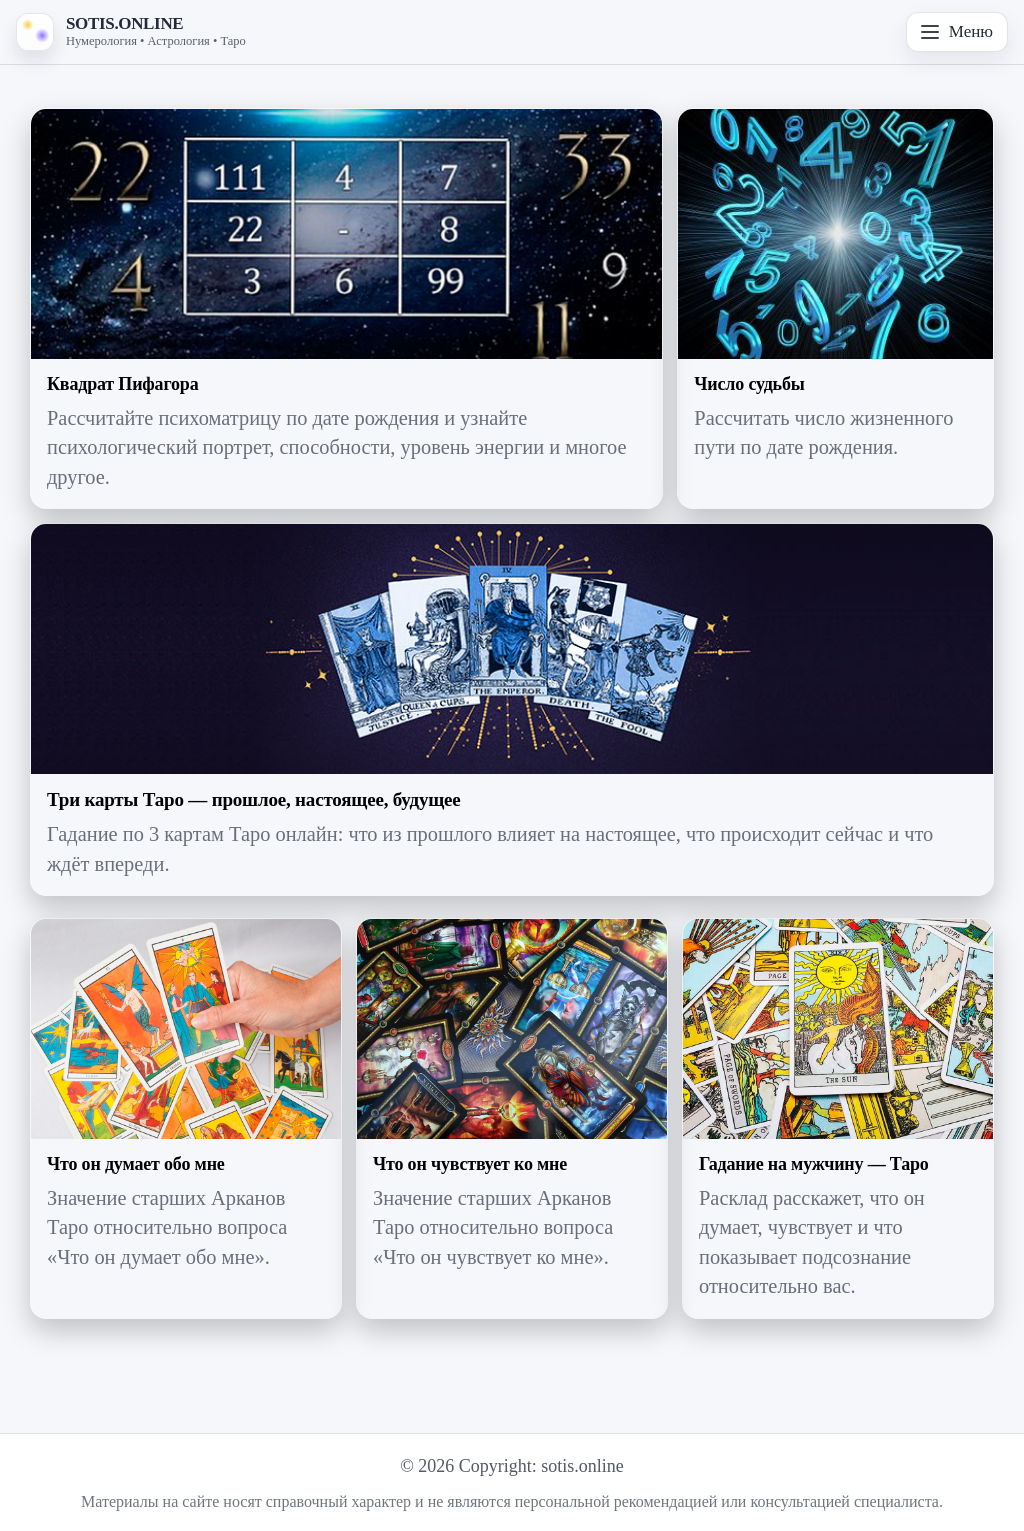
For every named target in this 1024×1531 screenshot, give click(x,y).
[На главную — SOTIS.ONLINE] (131, 32)
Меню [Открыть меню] (957, 31)
